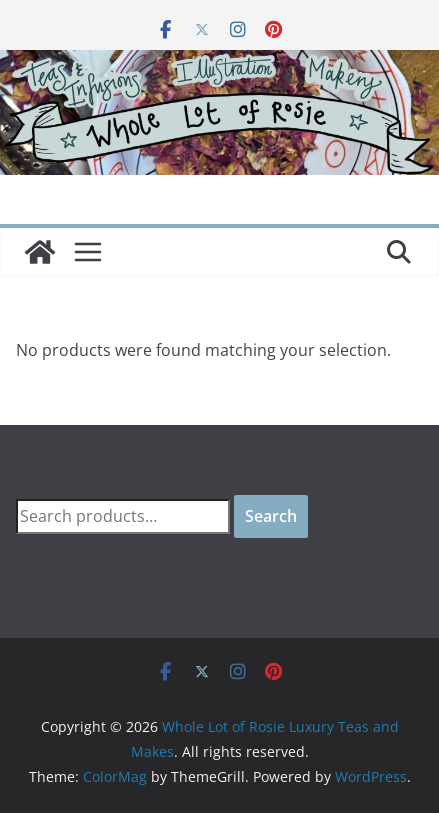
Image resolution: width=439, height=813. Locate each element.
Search (271, 516)
